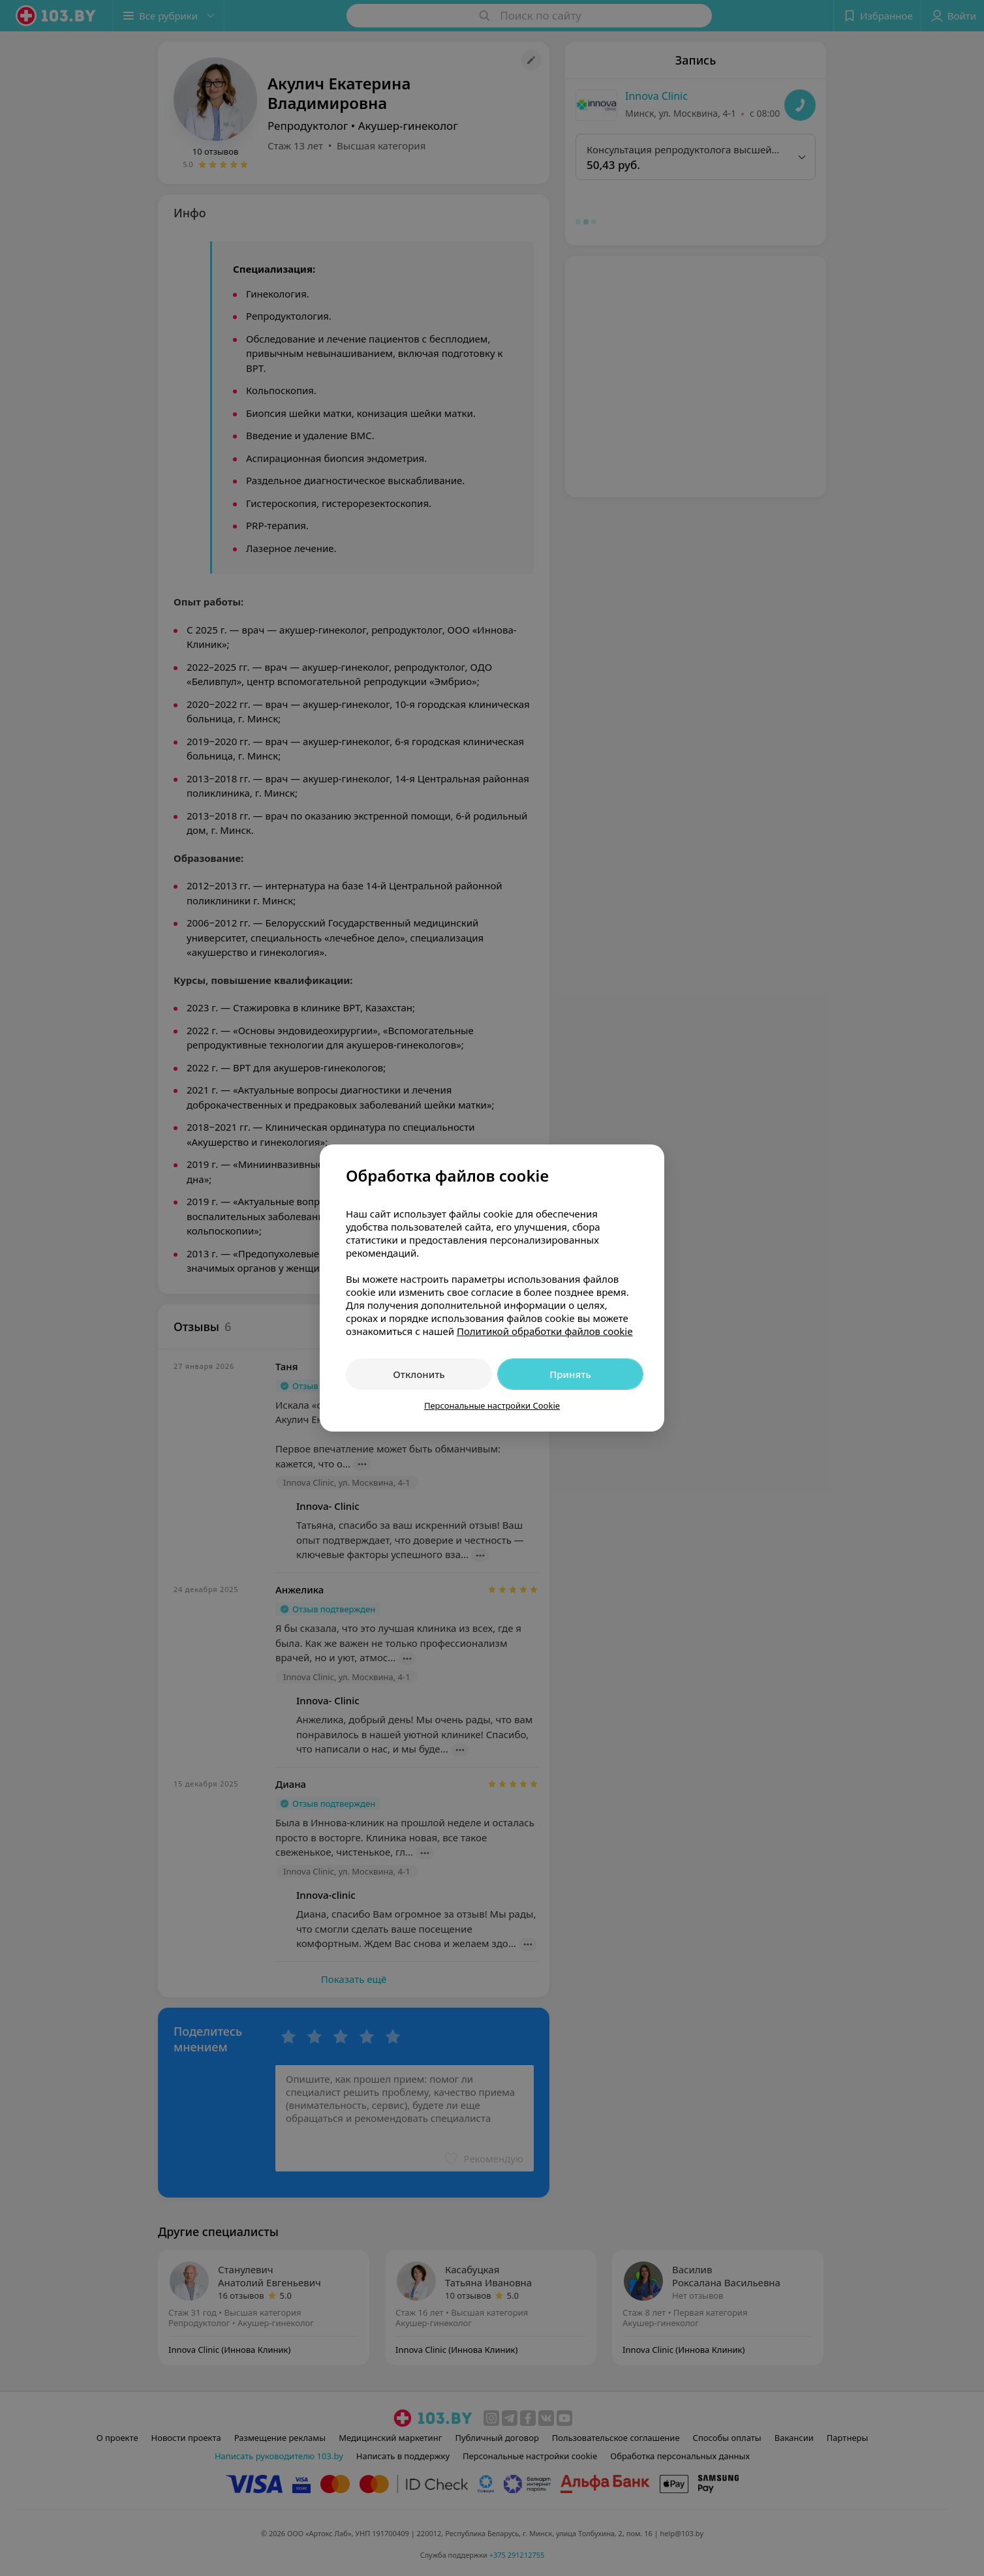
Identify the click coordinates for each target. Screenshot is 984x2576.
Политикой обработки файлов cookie (545, 1331)
